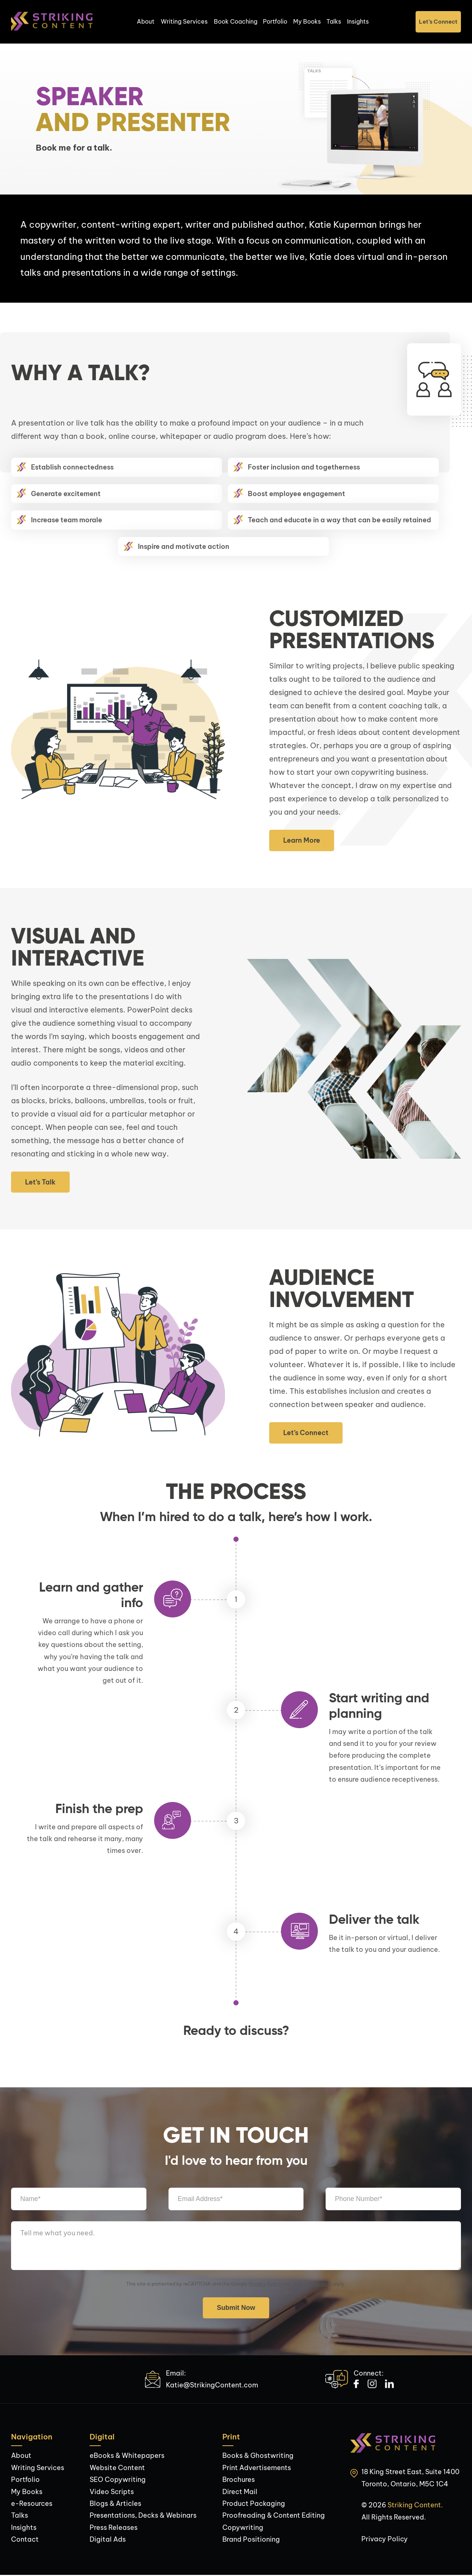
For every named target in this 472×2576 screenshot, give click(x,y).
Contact (25, 2540)
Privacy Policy (265, 2284)
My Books (307, 22)
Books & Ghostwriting (258, 2456)
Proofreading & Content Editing (273, 2516)
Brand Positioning (251, 2540)
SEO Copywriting (118, 2480)
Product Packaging (253, 2504)
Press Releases (114, 2528)
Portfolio (275, 22)
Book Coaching (235, 22)
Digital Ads (108, 2540)
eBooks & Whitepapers (127, 2456)
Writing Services (184, 22)
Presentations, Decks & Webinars (143, 2516)
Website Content (117, 2468)
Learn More (301, 841)
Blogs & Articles (115, 2504)
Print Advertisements (256, 2468)
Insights (358, 22)
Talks (334, 22)
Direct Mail (239, 2492)
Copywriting (242, 2528)
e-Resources (31, 2504)
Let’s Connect (438, 21)
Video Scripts (112, 2492)
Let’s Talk (40, 1183)
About (146, 22)
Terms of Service (311, 2284)
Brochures (238, 2480)
